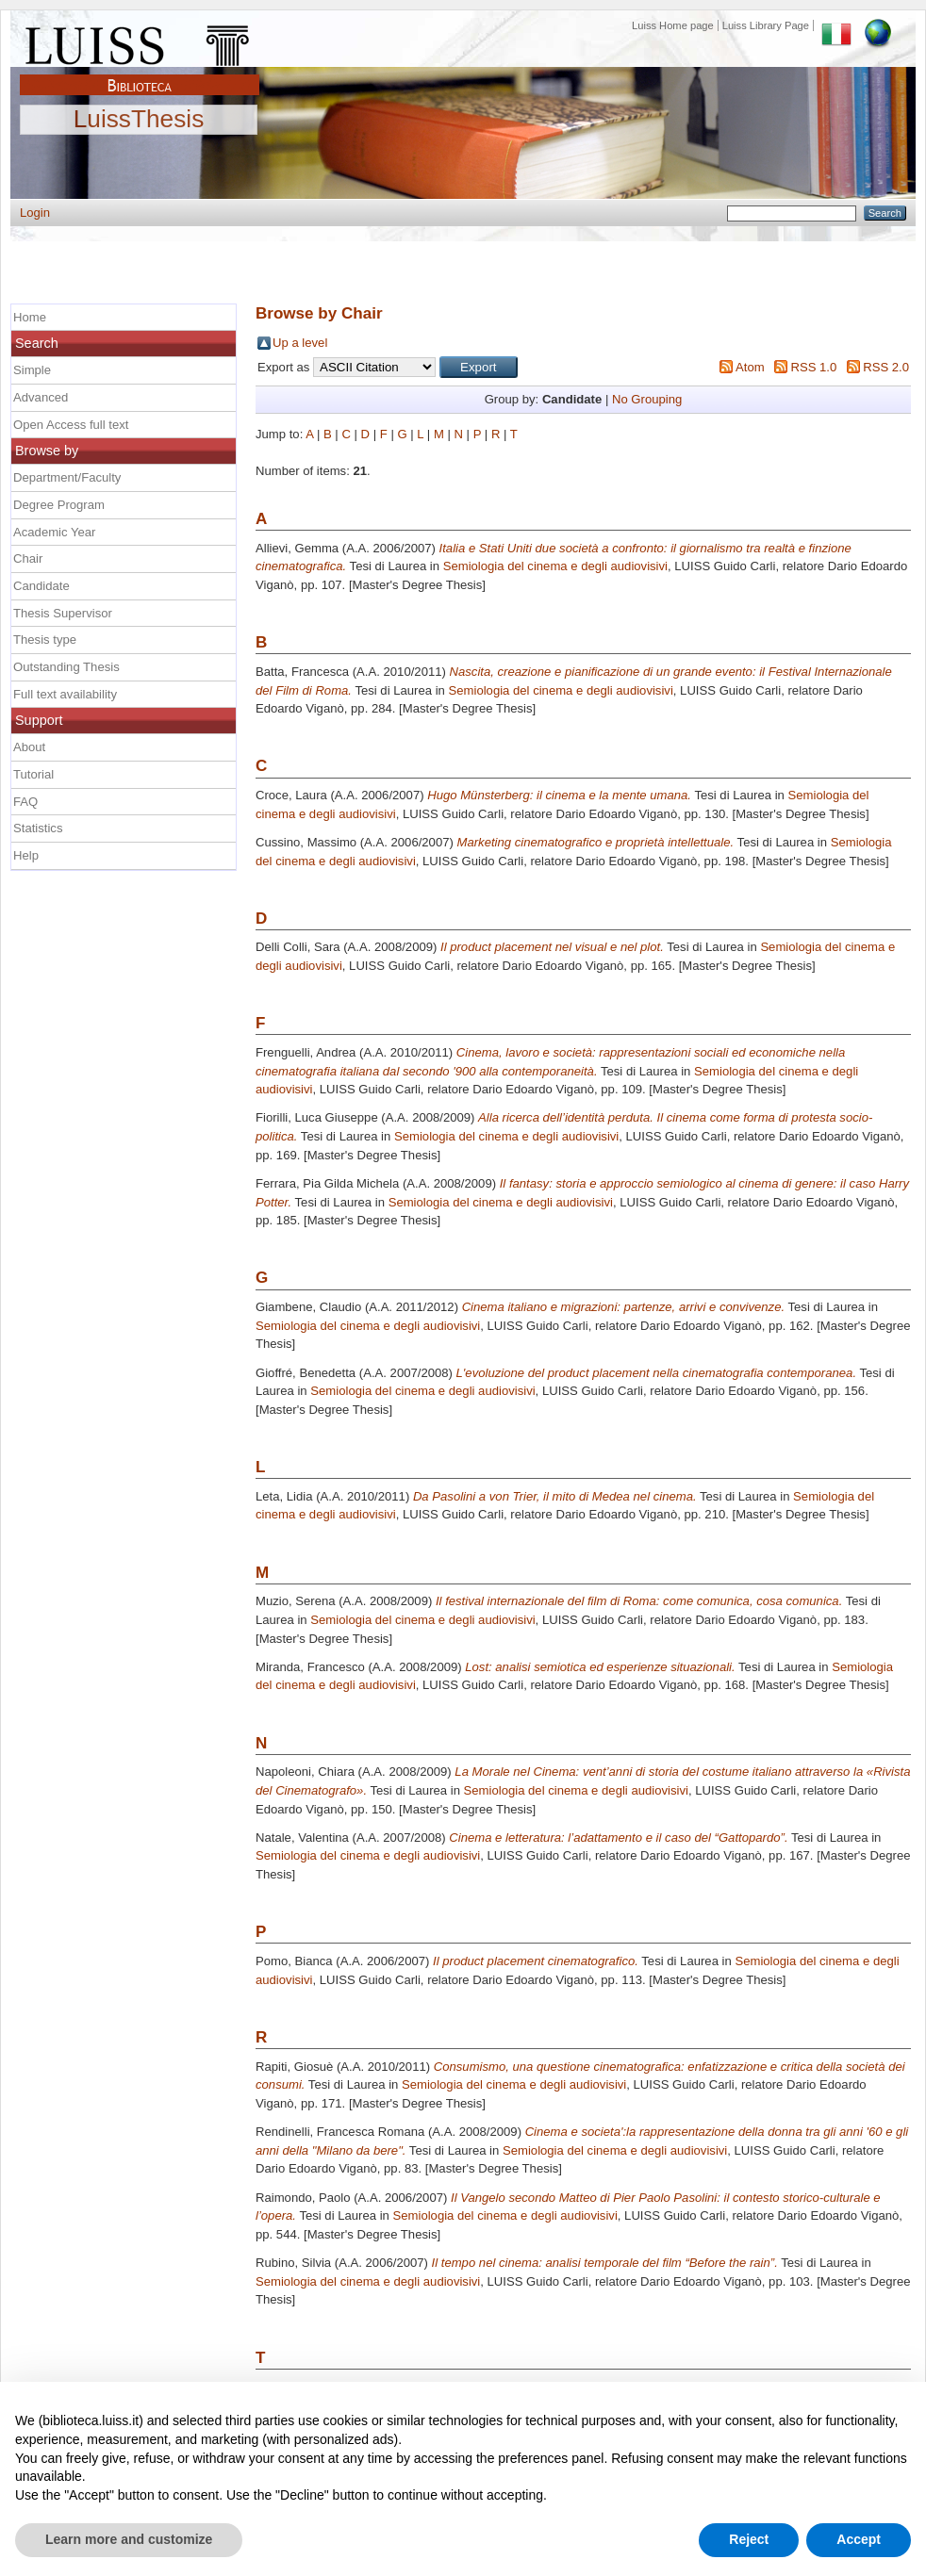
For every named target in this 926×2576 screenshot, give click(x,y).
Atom (750, 367)
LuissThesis (139, 119)
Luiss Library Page (765, 25)
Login (35, 212)
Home (29, 317)
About (29, 747)
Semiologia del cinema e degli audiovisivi (555, 566)
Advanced (40, 397)
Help (26, 855)
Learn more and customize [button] (128, 2539)
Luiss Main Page (139, 41)
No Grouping (647, 399)
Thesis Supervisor (62, 613)
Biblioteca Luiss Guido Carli (139, 74)
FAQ (25, 802)
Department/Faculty (67, 477)
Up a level (300, 343)
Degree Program (59, 505)
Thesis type (44, 639)
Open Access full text (70, 425)
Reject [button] (749, 2539)
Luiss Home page (673, 25)
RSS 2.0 (886, 367)
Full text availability (65, 694)
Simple (32, 370)
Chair (27, 558)
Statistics (37, 828)
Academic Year (54, 532)
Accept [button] (858, 2539)
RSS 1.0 (813, 367)
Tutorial (33, 774)
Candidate (41, 586)
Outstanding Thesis (66, 667)
